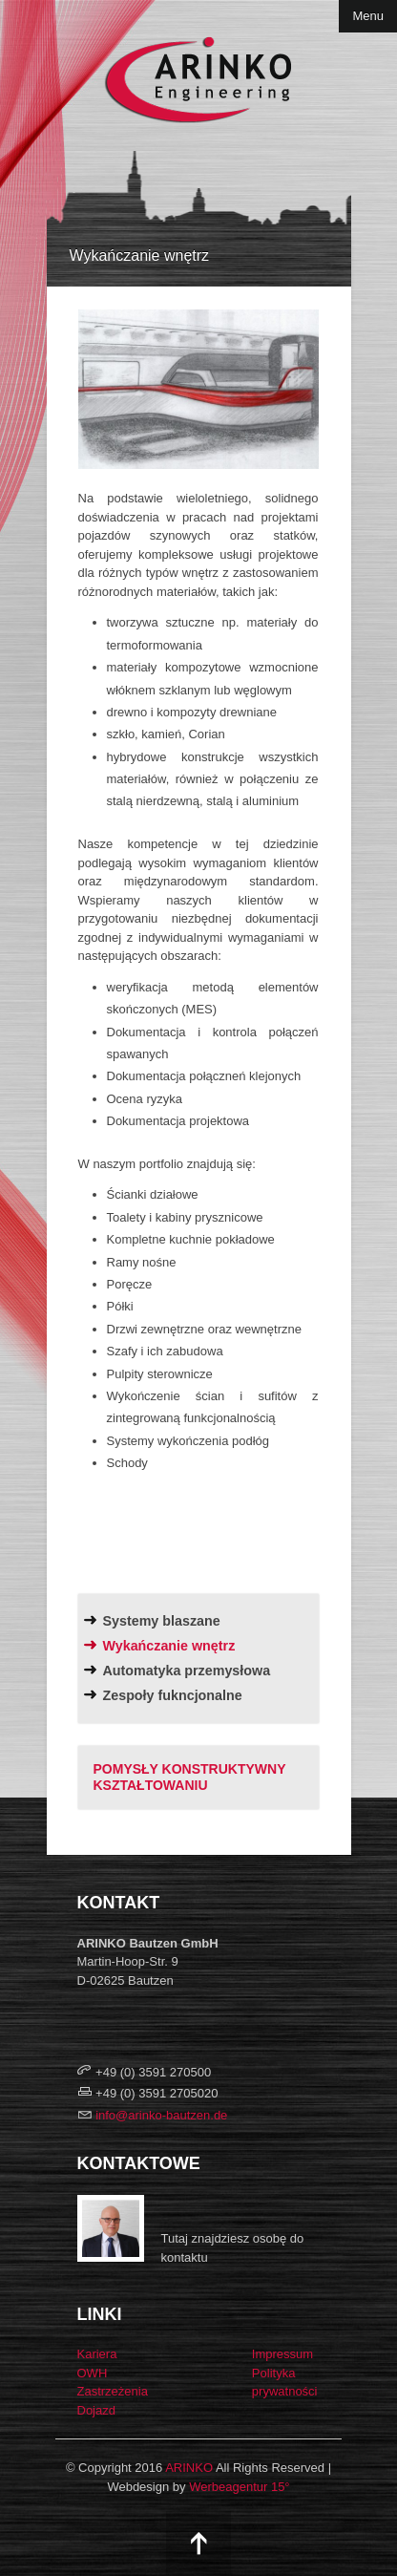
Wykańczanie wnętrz (169, 1645)
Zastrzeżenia (112, 2391)
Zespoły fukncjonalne (172, 1695)
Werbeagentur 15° (239, 2487)
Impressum (282, 2354)
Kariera (97, 2354)
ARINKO (189, 2467)
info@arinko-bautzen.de (161, 2115)
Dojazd (96, 2410)
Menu (368, 16)
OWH (92, 2373)
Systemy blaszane (161, 1621)
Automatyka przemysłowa (187, 1670)
